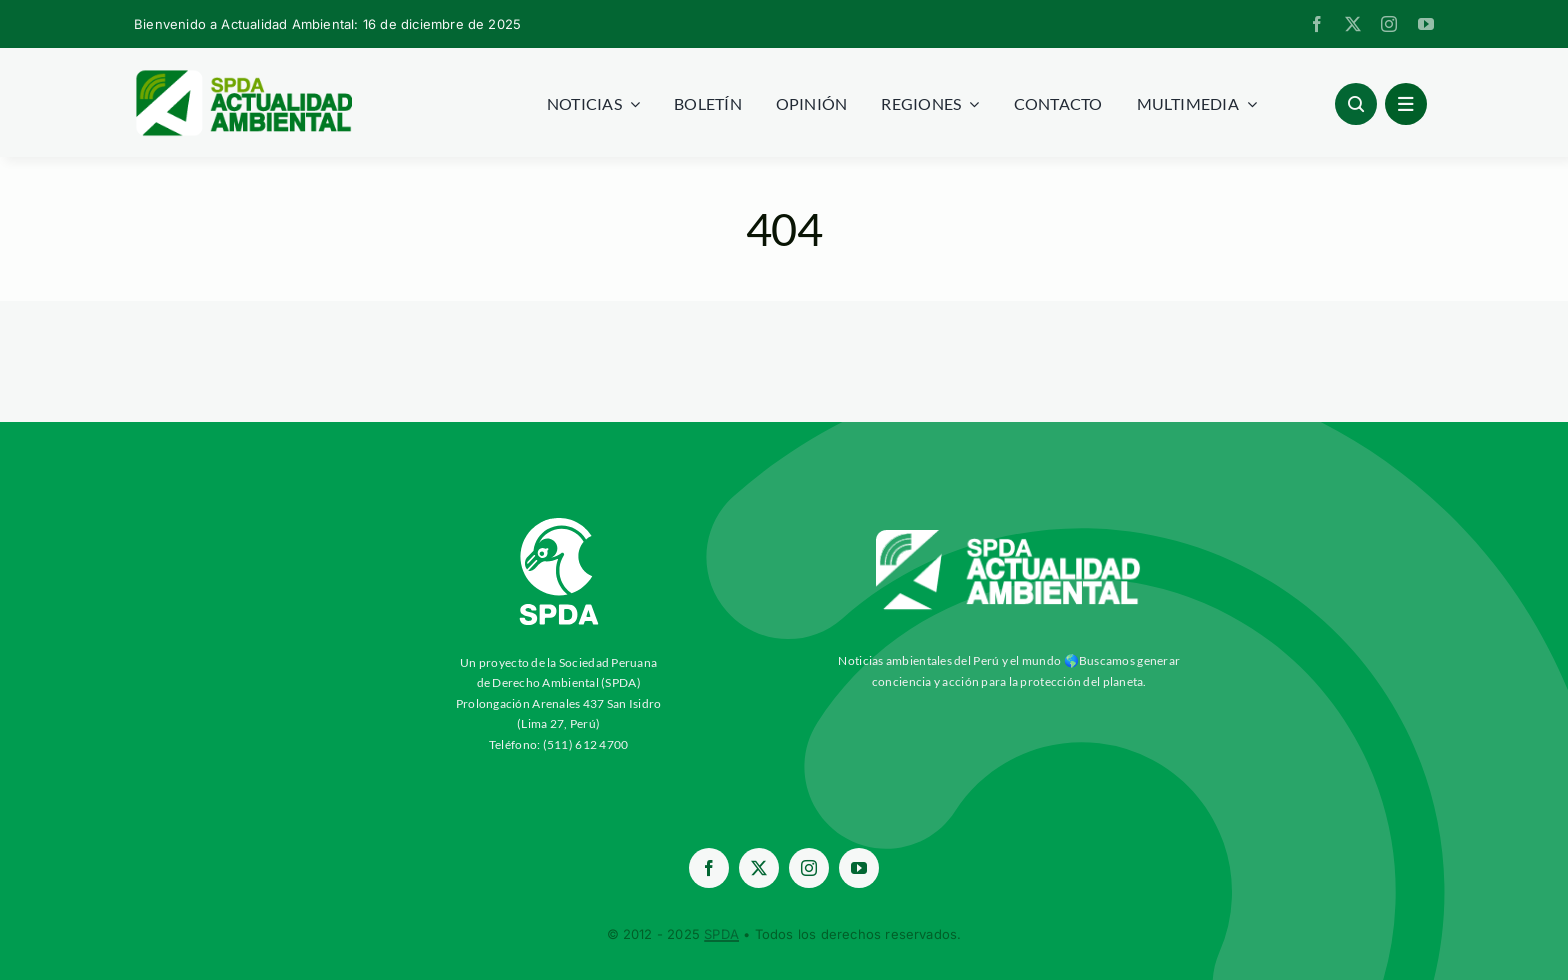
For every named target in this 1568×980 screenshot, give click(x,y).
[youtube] (1426, 24)
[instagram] (1389, 24)
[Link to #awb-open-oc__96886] (1356, 104)
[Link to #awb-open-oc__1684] (1406, 104)
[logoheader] (243, 77)
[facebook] (1317, 24)
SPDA (721, 934)
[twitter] (1353, 24)
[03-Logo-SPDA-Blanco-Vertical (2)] (559, 511)
